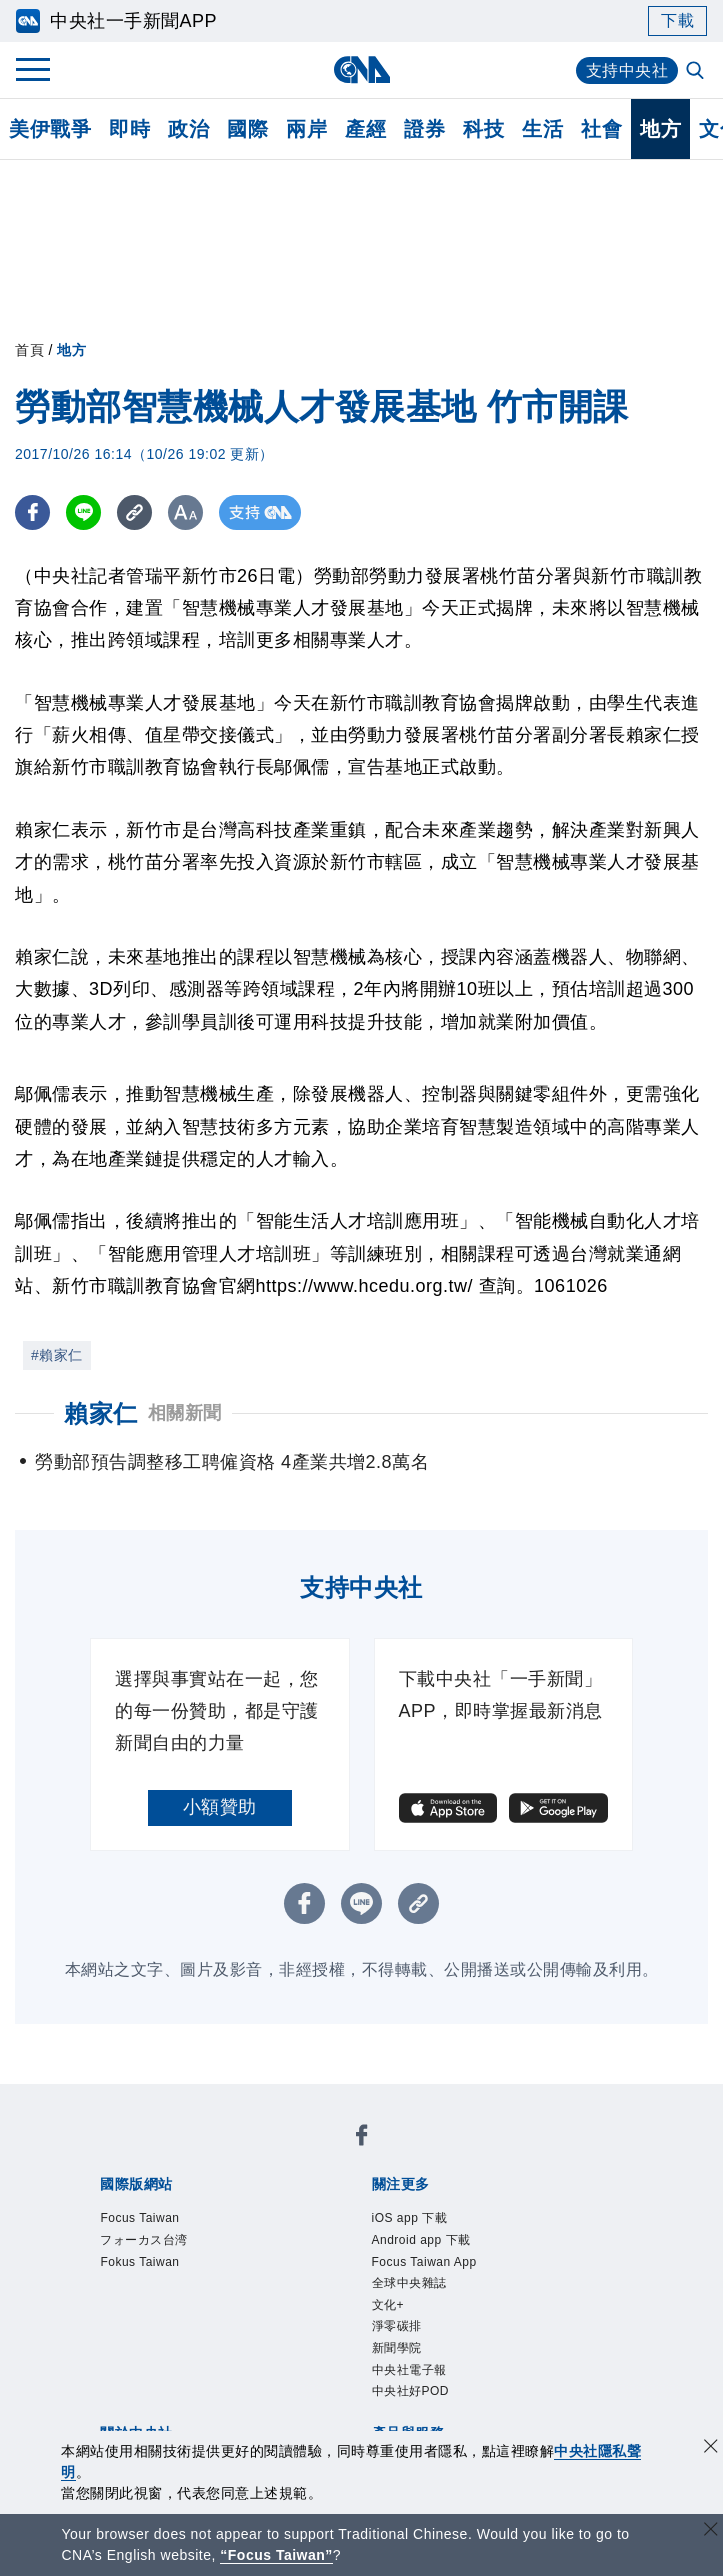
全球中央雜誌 (409, 2283)
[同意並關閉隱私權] (711, 2448)
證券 (424, 129)
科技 (483, 129)
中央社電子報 (409, 2370)
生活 (542, 129)
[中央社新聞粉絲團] (362, 2138)
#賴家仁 (57, 1355)
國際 (247, 129)
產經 (365, 129)
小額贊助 (220, 1807)
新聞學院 (397, 2348)
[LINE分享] (83, 512)
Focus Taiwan (139, 2218)
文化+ (388, 2305)
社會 (601, 129)
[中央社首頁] (361, 69)
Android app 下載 (421, 2240)
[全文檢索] (697, 72)
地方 (660, 129)
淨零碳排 (397, 2326)
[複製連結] (134, 512)
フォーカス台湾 (144, 2240)
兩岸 (306, 129)
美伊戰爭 (50, 129)
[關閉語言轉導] (711, 2531)
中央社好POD (411, 2391)
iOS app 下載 (410, 2218)
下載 (677, 20)
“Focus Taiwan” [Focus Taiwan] (276, 2555)
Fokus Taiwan (139, 2262)
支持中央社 (627, 70)
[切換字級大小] (185, 512)
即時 (129, 129)
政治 (188, 129)
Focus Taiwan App (424, 2262)
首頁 (29, 350)
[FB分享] (32, 512)
